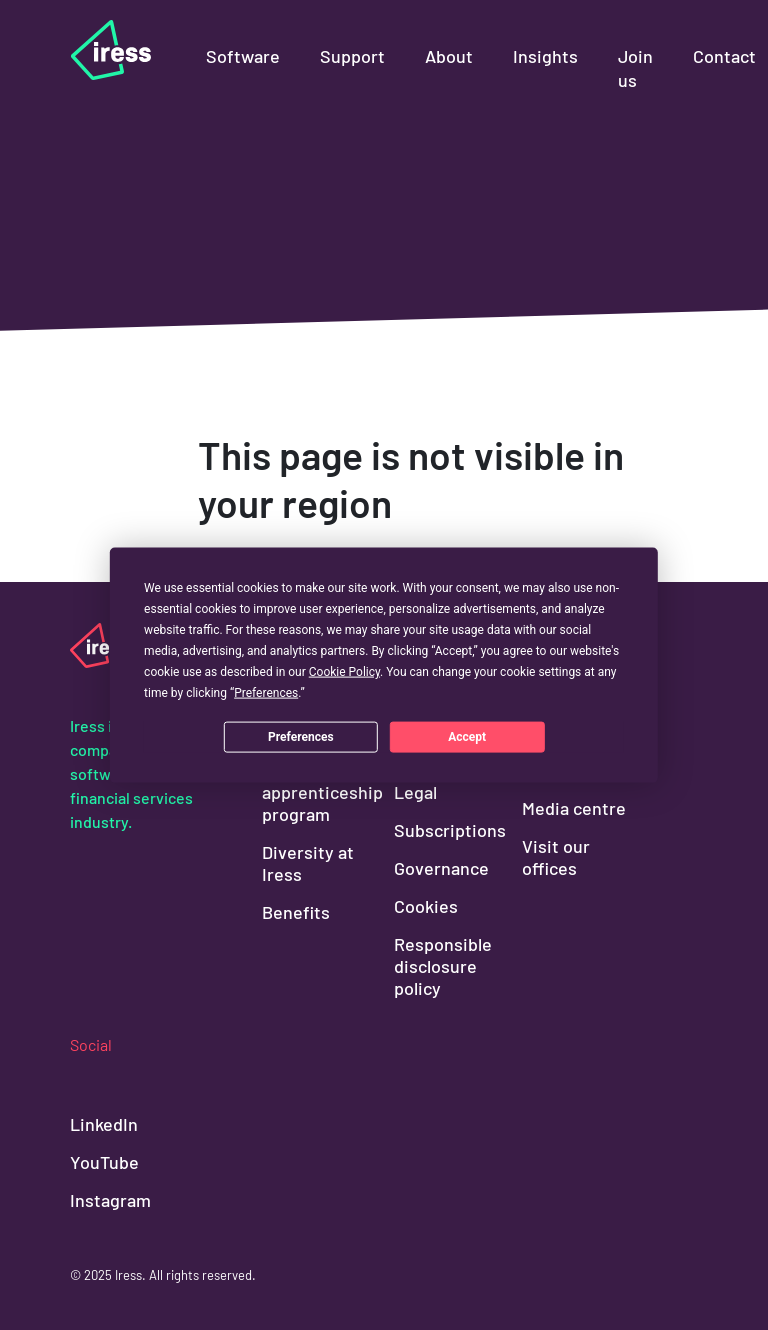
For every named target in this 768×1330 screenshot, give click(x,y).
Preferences (301, 736)
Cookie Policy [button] (344, 672)
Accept (467, 736)
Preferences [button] (266, 693)
